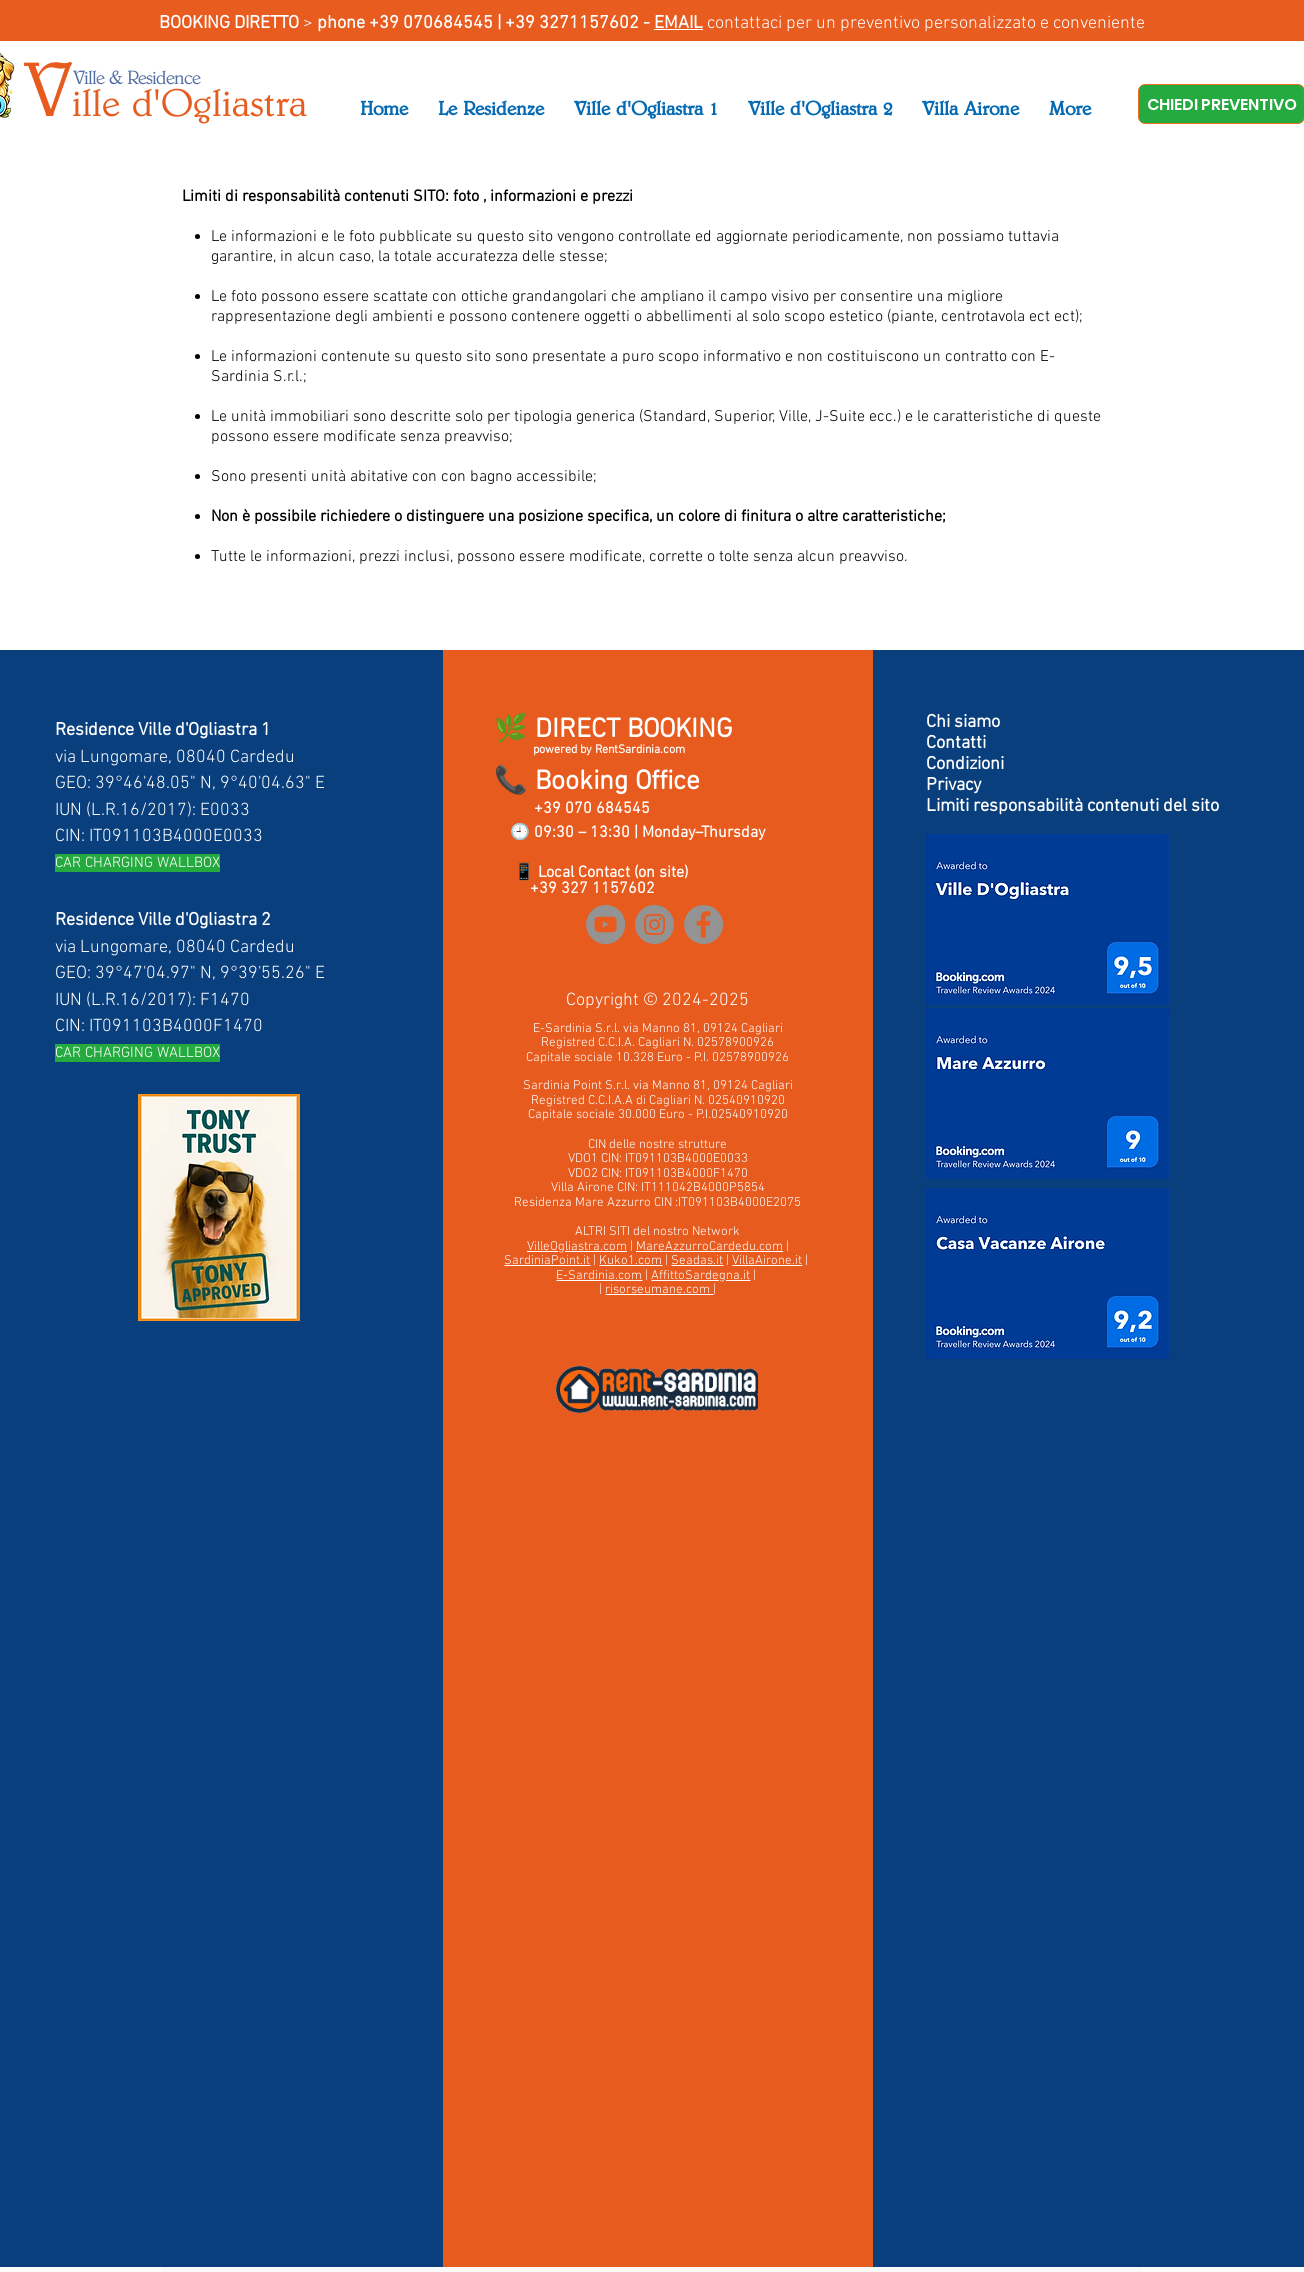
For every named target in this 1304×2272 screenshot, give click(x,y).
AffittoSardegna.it (700, 1276)
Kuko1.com (630, 1261)
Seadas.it (697, 1261)
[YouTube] (605, 924)
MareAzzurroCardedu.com (709, 1247)
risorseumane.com (659, 1290)
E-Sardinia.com (599, 1276)
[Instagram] (654, 924)
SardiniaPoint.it (547, 1261)
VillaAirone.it (767, 1261)
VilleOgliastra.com (577, 1247)
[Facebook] (703, 924)
